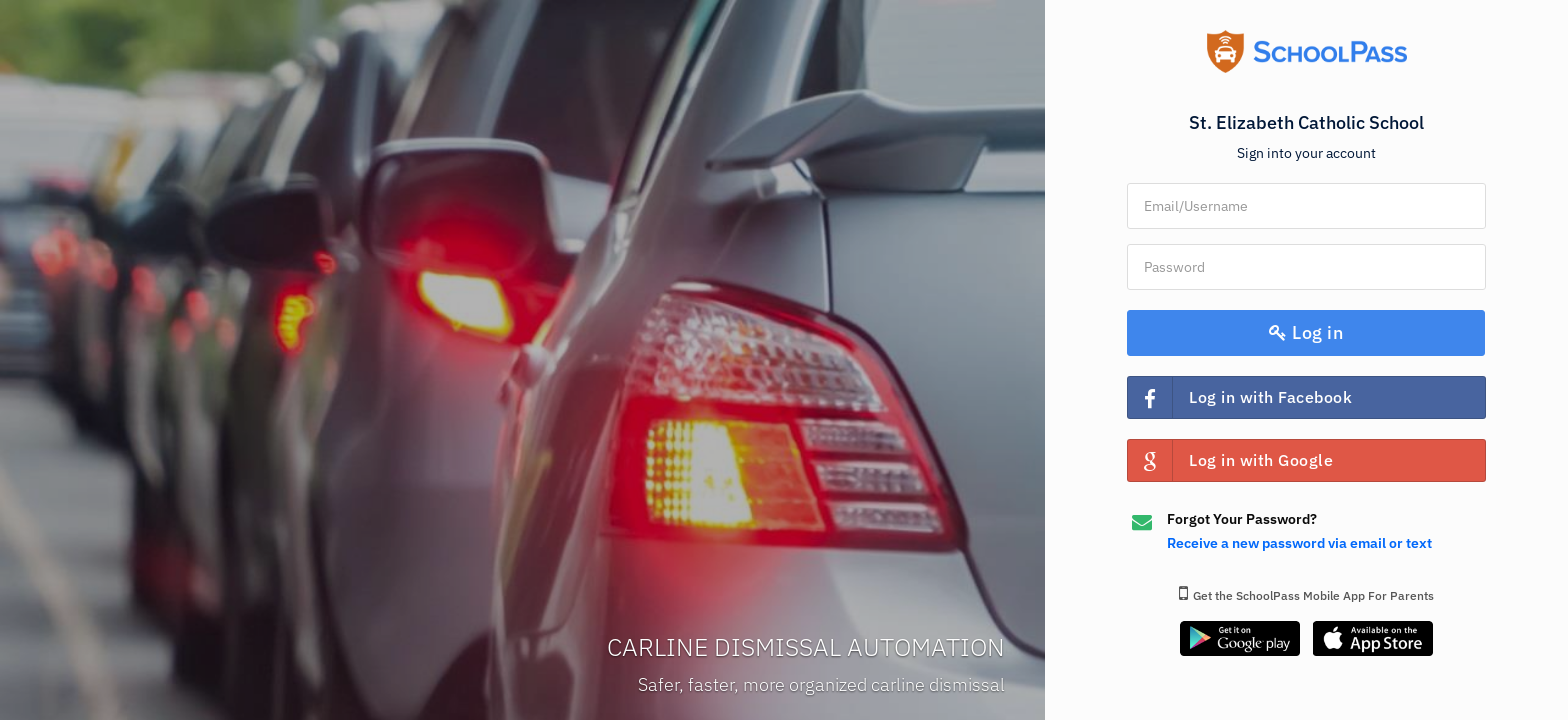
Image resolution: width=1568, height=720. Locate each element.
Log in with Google (1230, 460)
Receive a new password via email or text (1299, 543)
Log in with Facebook (1240, 397)
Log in (1307, 332)
